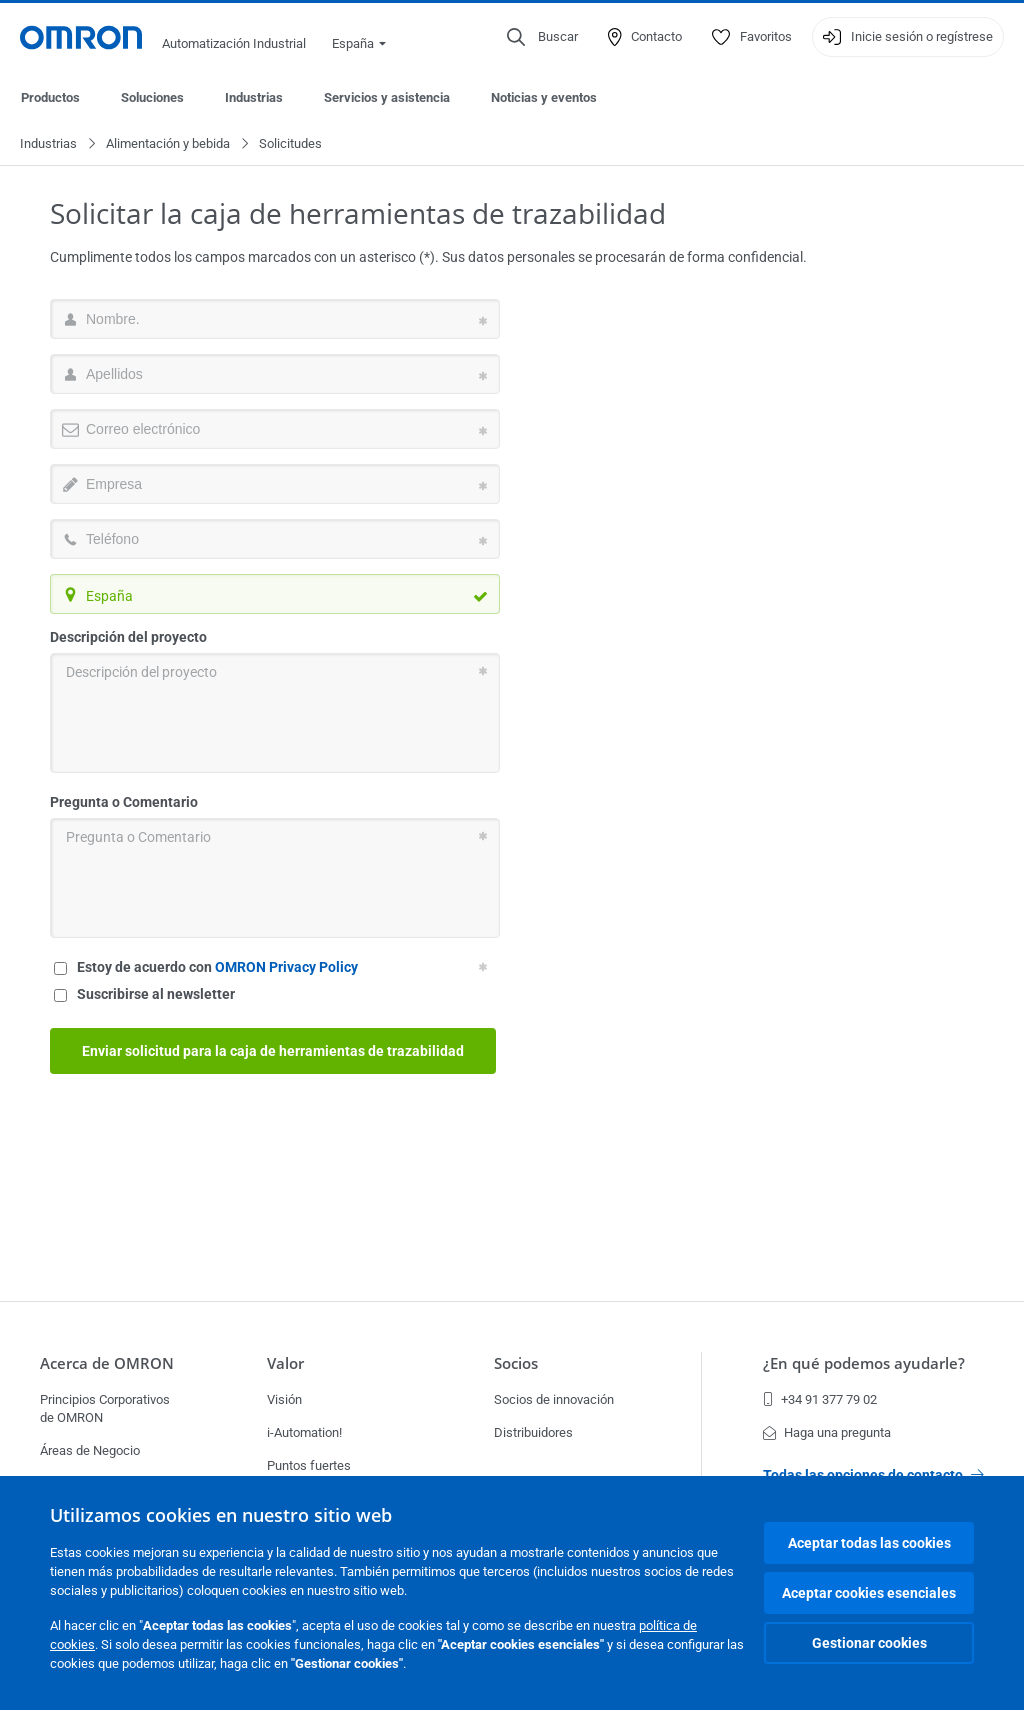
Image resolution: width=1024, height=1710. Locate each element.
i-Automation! (304, 1432)
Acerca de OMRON (107, 1363)
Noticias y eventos (544, 97)
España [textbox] (109, 597)
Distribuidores (533, 1432)
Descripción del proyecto (128, 638)
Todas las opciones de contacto (873, 1475)
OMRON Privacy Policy (286, 968)
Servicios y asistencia (387, 97)
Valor (285, 1363)
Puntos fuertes (309, 1465)
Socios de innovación (554, 1399)
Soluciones (152, 97)
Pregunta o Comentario (124, 803)
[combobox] (275, 595)
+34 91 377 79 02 (820, 1399)
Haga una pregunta (827, 1432)
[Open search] (542, 37)
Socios (516, 1363)
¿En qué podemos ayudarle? (864, 1363)
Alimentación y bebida (168, 144)
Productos (50, 97)
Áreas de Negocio (90, 1450)
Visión (284, 1399)
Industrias (254, 97)
